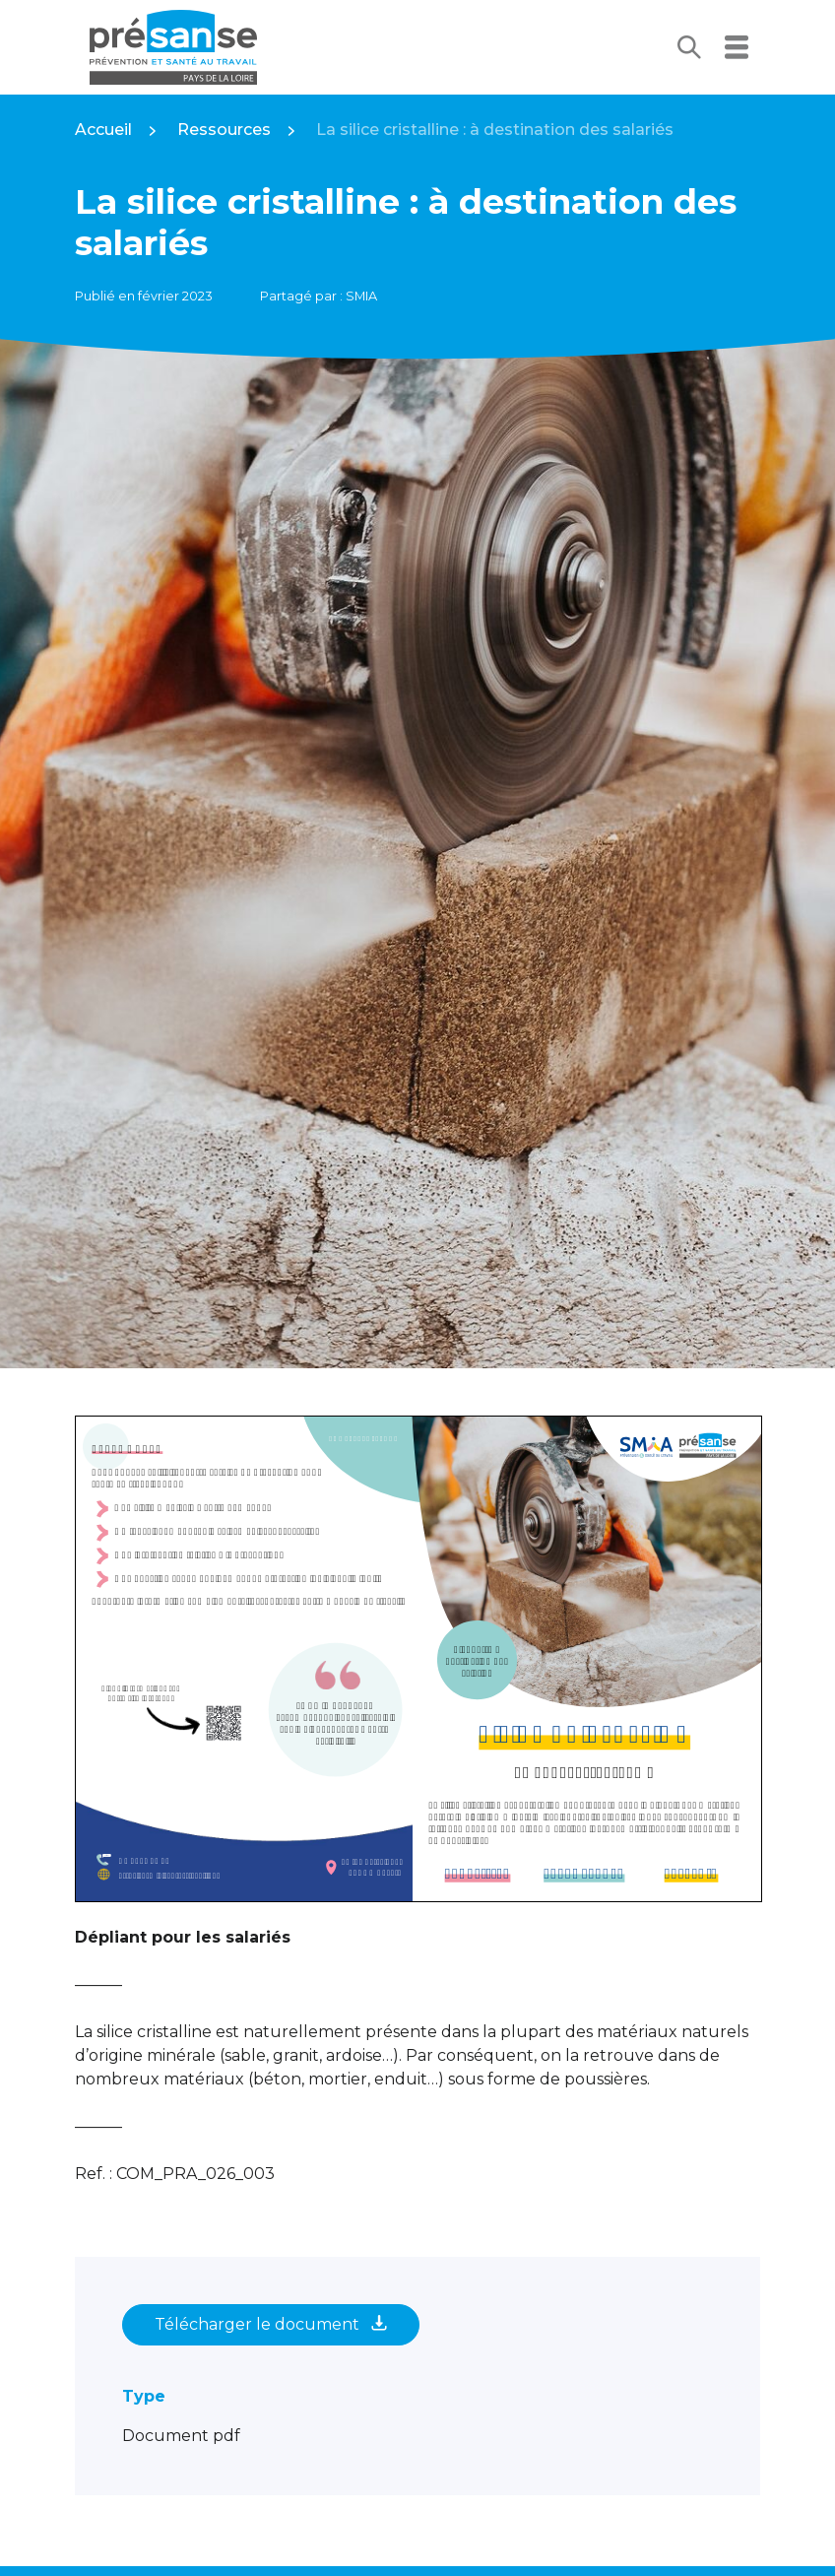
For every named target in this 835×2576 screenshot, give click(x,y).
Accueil (103, 129)
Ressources (224, 129)
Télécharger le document (271, 2324)
